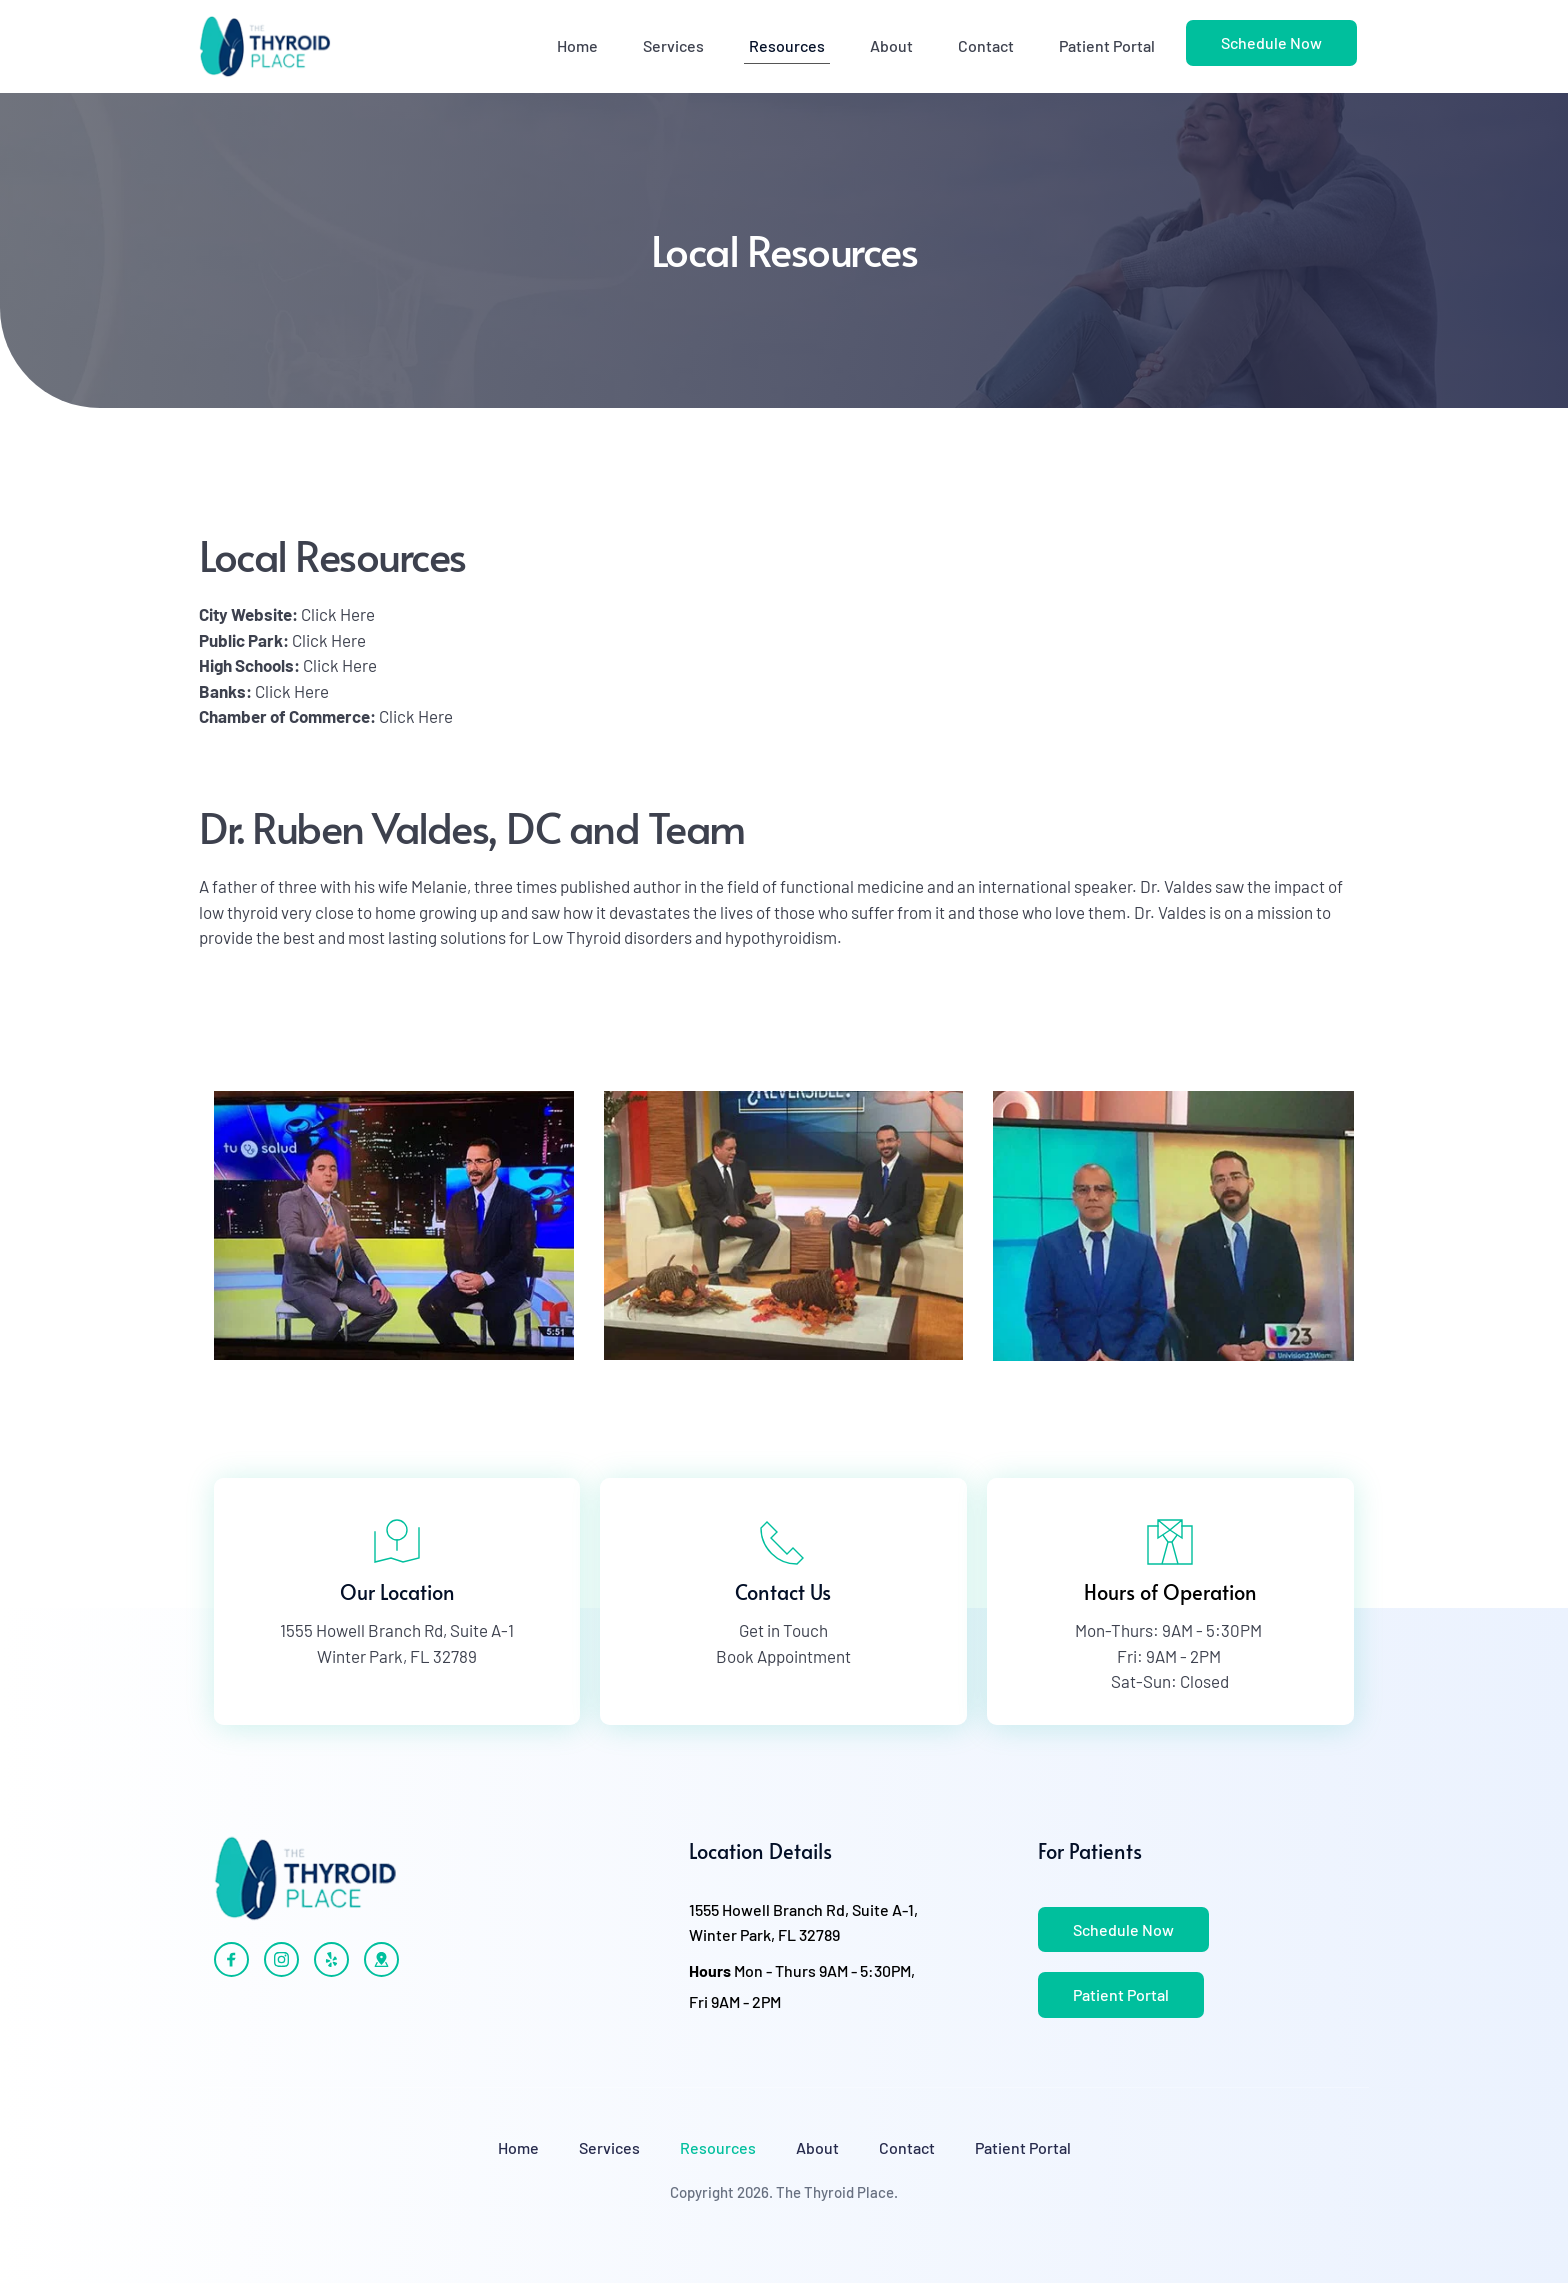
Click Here (338, 614)
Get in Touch (783, 1630)
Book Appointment (783, 1656)
